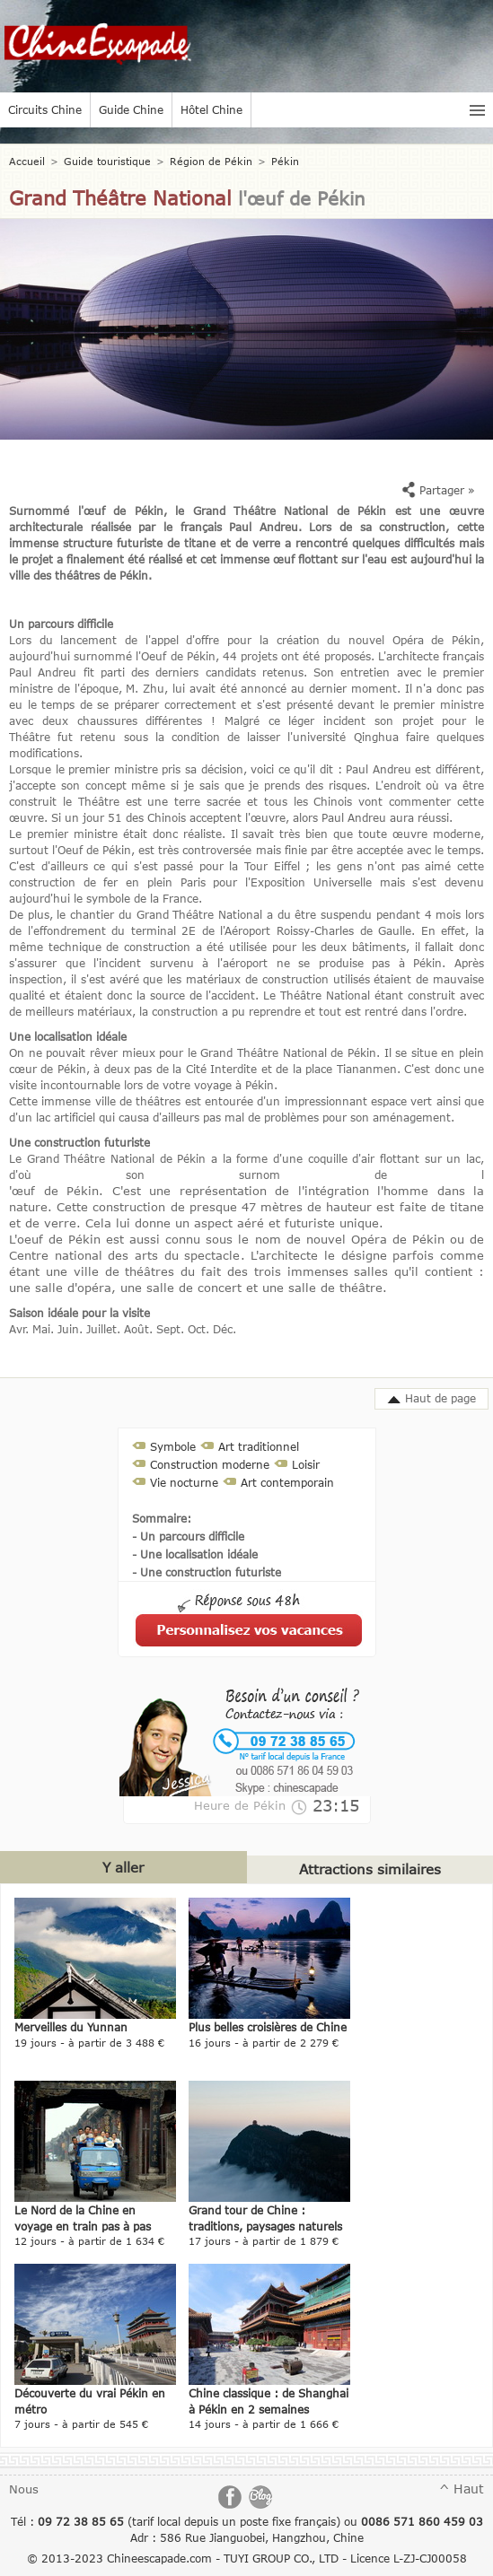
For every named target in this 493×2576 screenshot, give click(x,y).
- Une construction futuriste (206, 1572)
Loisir (306, 1464)
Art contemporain (287, 1482)
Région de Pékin (211, 161)
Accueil (27, 161)
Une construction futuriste (79, 1142)
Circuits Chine (45, 109)
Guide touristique (107, 161)
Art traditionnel (258, 1446)
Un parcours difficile (61, 623)
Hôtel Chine (211, 109)
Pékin (285, 161)
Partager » (438, 490)
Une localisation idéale (68, 1036)
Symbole (173, 1446)
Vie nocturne (184, 1482)
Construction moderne (209, 1464)
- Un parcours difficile (188, 1536)
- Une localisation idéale (195, 1554)
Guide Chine (131, 109)
